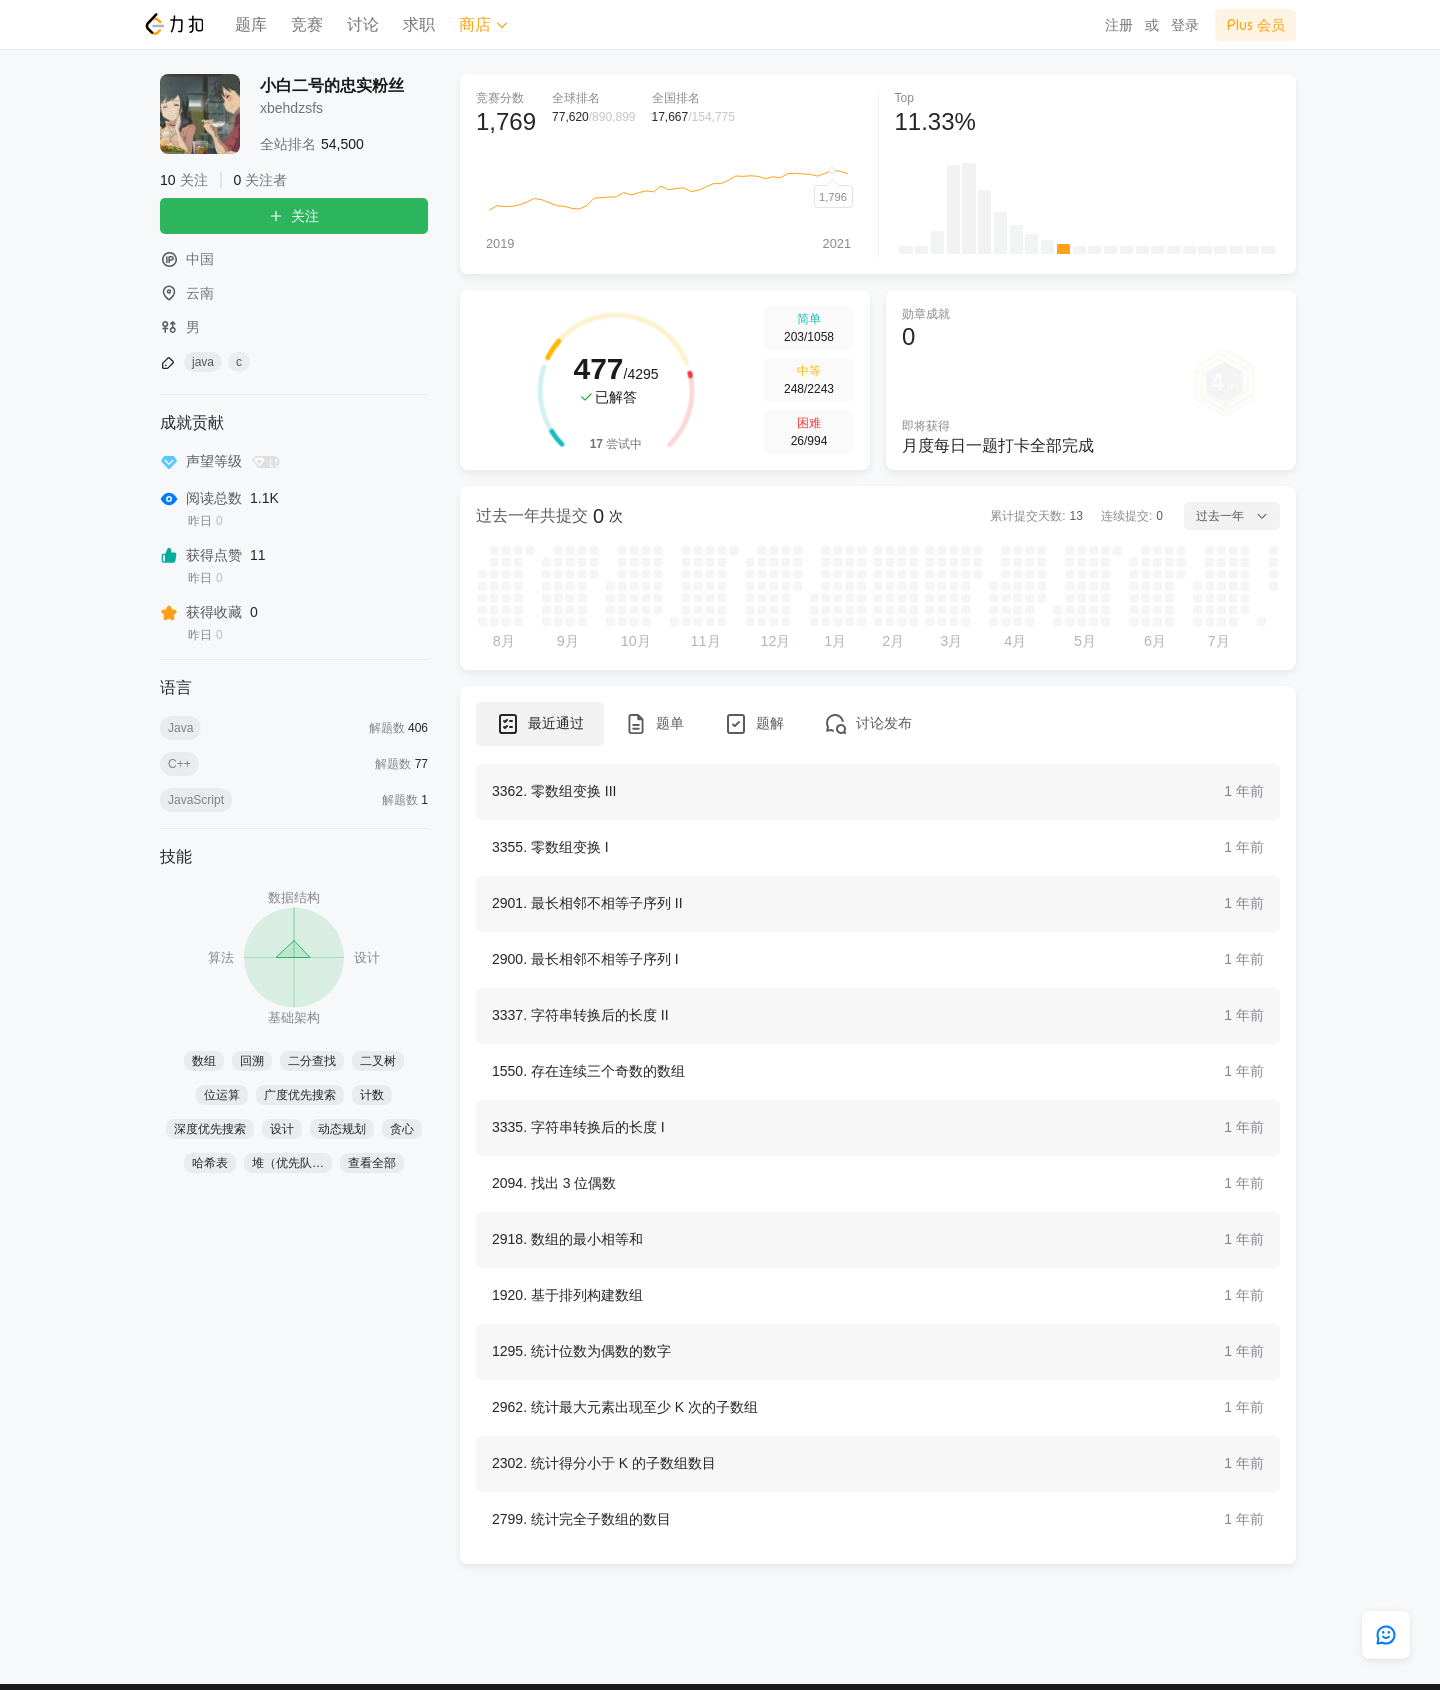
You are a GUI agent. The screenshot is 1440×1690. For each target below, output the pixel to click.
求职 (419, 24)
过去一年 (1232, 516)
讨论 (363, 24)
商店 (484, 24)
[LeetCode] (173, 24)
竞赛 (307, 24)
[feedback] (1386, 1635)
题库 (251, 24)
